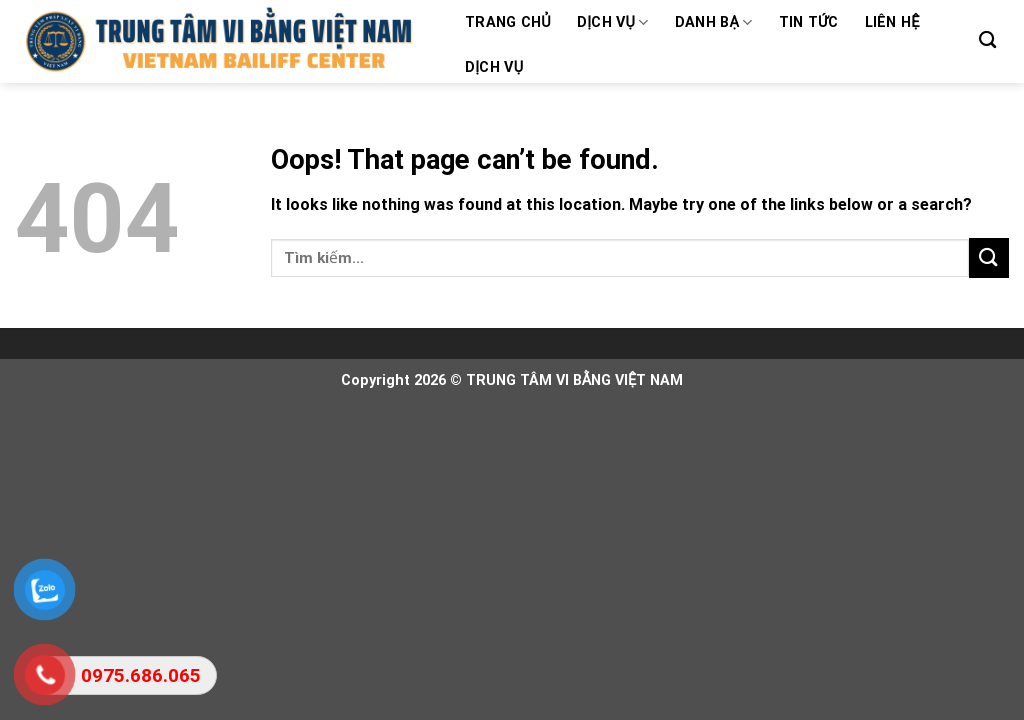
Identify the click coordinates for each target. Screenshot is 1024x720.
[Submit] (989, 257)
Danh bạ (714, 22)
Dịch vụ (613, 22)
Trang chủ (508, 22)
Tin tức (809, 22)
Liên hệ (892, 22)
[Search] (987, 40)
